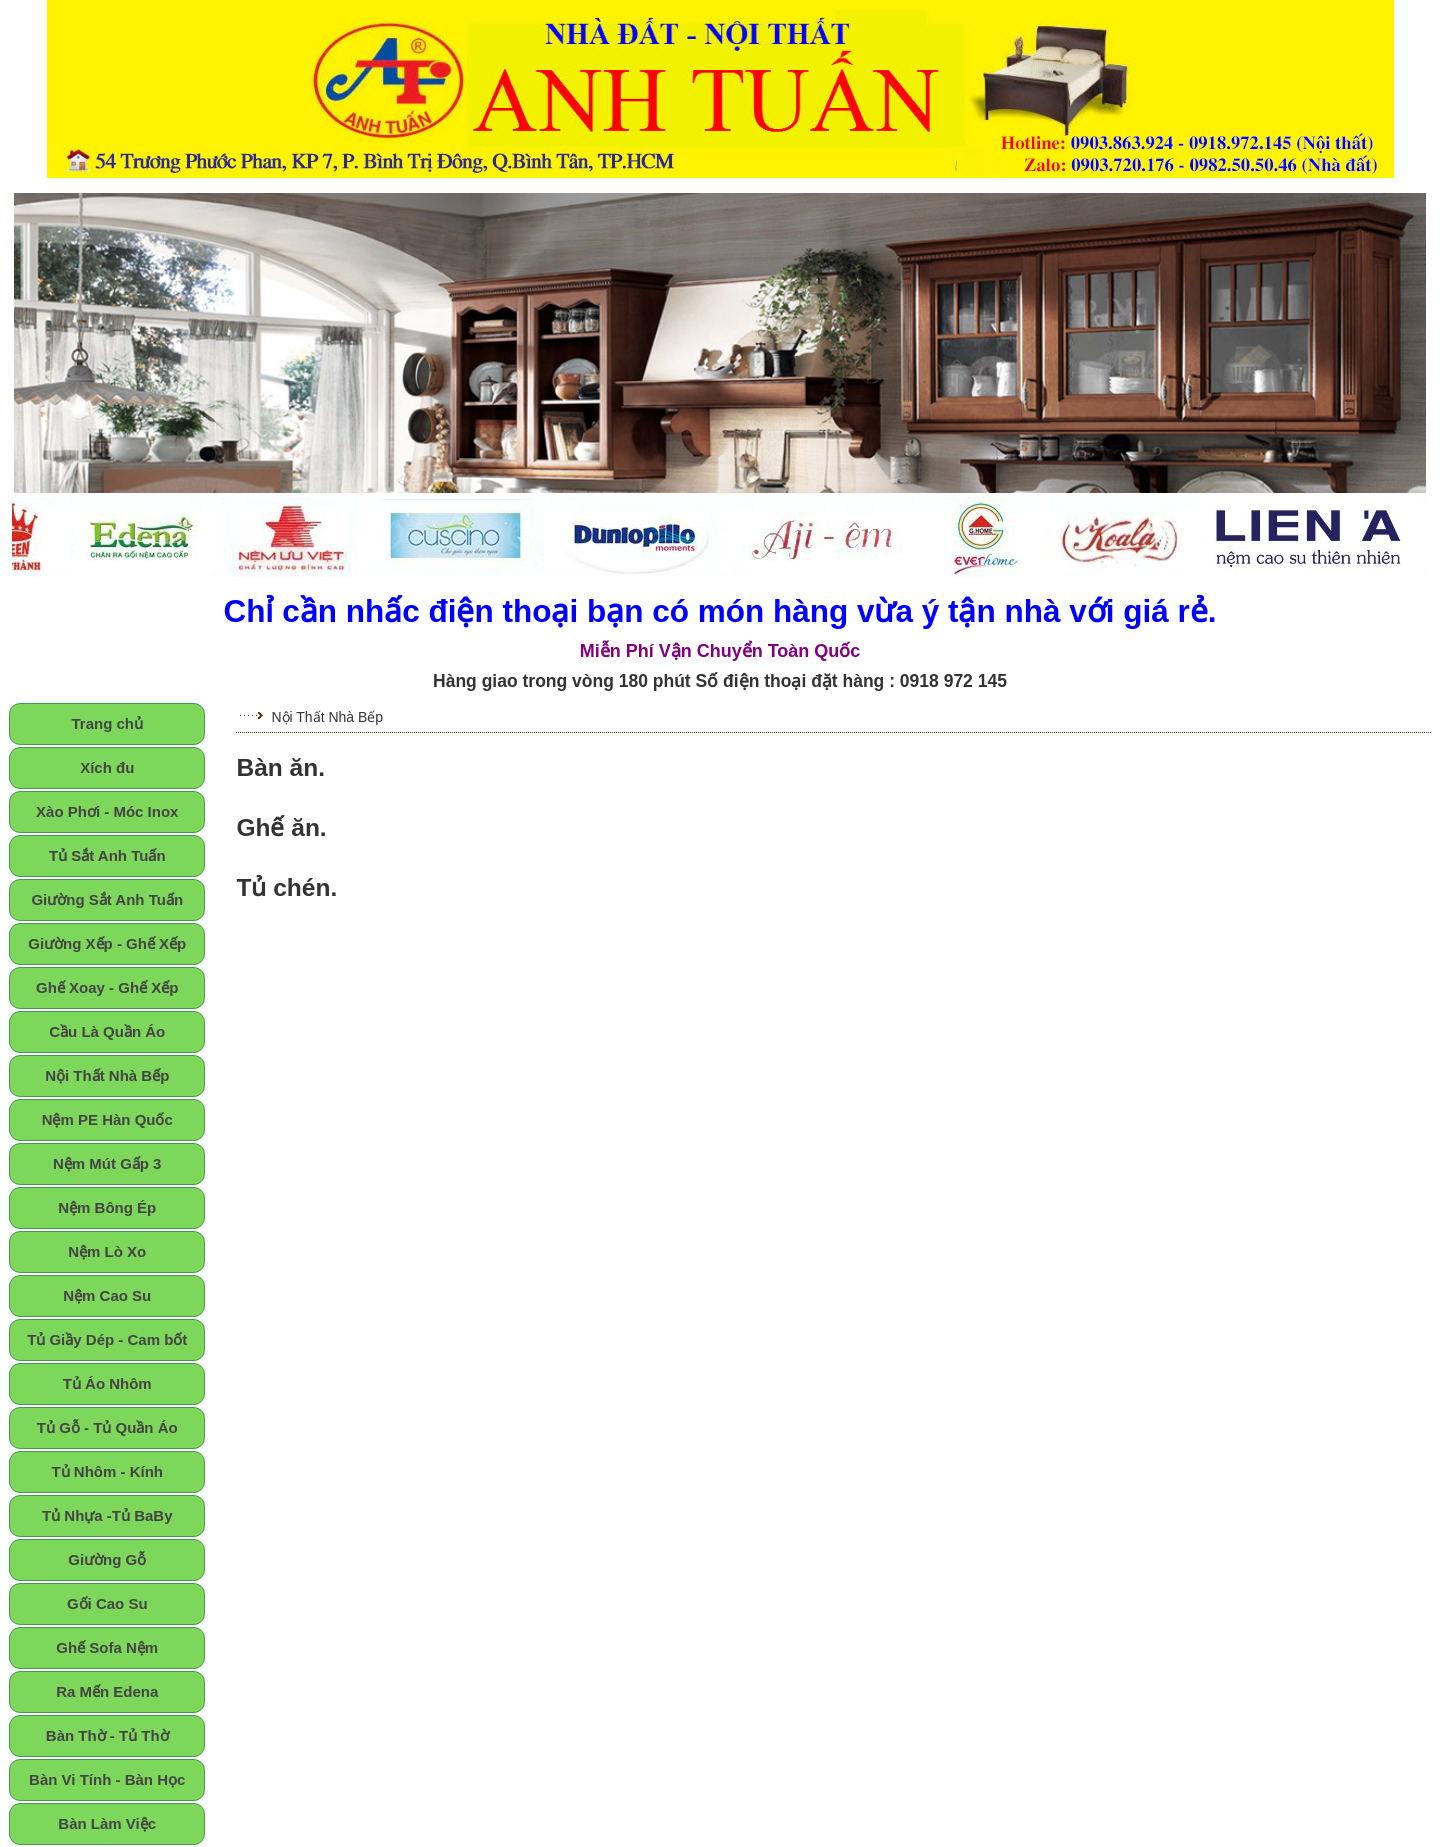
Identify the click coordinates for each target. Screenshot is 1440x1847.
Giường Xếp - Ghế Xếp (107, 943)
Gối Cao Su (107, 1603)
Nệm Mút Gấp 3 (107, 1163)
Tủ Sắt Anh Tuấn (107, 855)
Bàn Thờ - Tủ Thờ (107, 1735)
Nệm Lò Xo (107, 1251)
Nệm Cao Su (107, 1295)
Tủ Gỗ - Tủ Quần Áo (107, 1427)
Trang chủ (107, 723)
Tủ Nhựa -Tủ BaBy (107, 1515)
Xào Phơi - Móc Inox (107, 811)
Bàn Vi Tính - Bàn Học (107, 1779)
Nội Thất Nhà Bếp (107, 1075)
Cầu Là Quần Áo (107, 1031)
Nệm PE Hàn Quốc (107, 1119)
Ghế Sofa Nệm (107, 1647)
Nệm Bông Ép (107, 1207)
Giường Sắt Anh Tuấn (107, 899)
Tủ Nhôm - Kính (106, 1471)
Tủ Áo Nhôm (107, 1383)
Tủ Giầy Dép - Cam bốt (107, 1339)
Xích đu (107, 767)
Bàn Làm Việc (107, 1823)
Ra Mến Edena (107, 1691)
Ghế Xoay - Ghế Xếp (107, 987)
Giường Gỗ (107, 1559)
